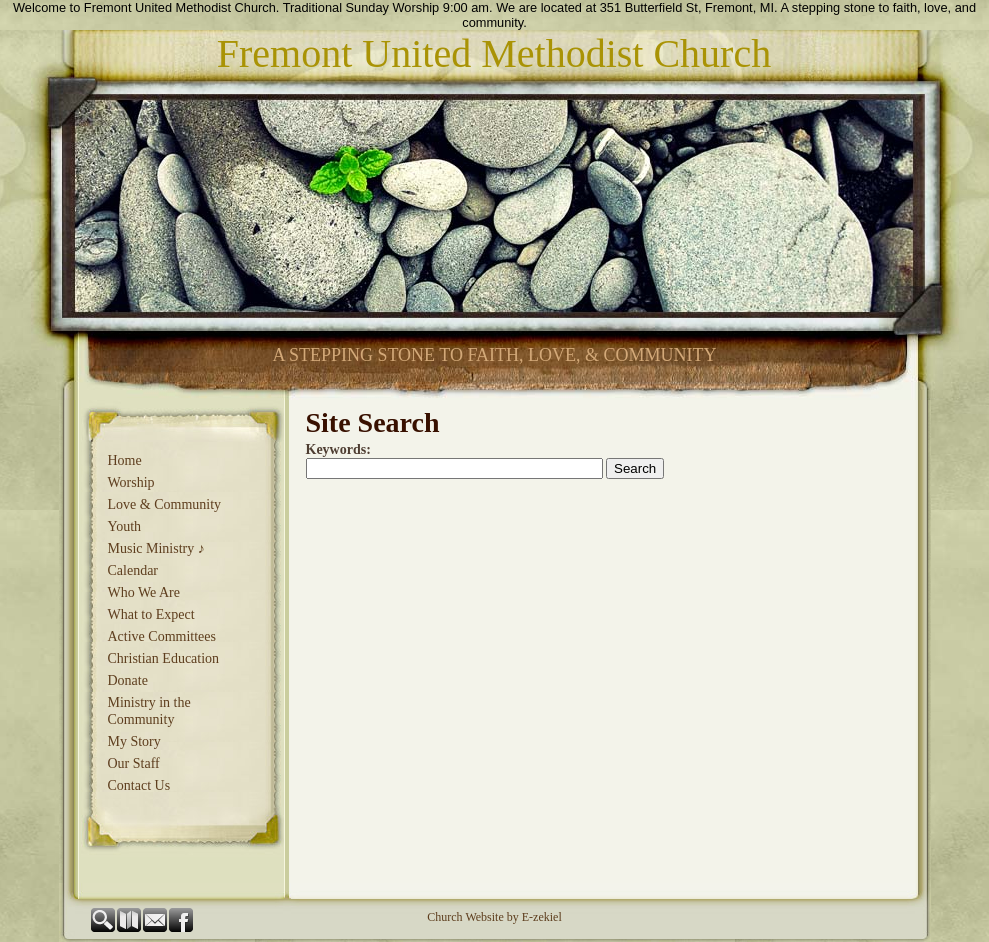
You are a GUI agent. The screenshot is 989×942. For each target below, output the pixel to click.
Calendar (133, 570)
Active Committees (162, 636)
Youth (125, 526)
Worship (131, 482)
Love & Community (165, 504)
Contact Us (139, 785)
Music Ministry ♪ (156, 548)
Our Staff (134, 763)
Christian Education (164, 658)
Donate (128, 680)
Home (125, 460)
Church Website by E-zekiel (494, 917)
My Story (134, 741)
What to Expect (151, 614)
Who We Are (144, 592)
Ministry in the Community (149, 711)
